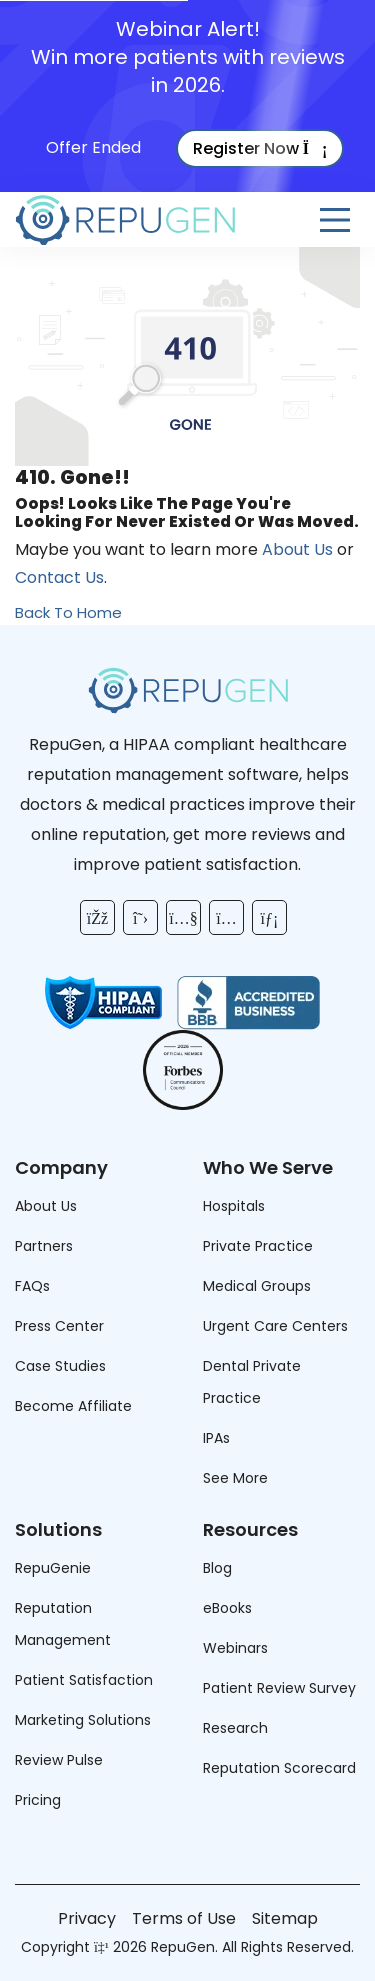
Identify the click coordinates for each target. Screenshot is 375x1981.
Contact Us (59, 577)
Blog (217, 1568)
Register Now (260, 148)
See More (235, 1478)
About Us (297, 549)
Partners (44, 1246)
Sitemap (285, 1918)
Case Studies (60, 1366)
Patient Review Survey (279, 1688)
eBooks (227, 1608)
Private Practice (258, 1246)
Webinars (235, 1648)
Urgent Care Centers (275, 1326)
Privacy (87, 1918)
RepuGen (183, 1947)
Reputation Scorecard (279, 1768)
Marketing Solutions (83, 1720)
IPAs (216, 1438)
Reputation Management (63, 1624)
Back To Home (68, 612)
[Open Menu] (335, 220)
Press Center (59, 1326)
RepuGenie (53, 1568)
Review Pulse (59, 1760)
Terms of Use (184, 1918)
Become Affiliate (73, 1406)
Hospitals (234, 1206)
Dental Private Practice (252, 1382)
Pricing (38, 1800)
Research (235, 1728)
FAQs (32, 1286)
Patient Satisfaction (84, 1680)
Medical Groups (257, 1286)
